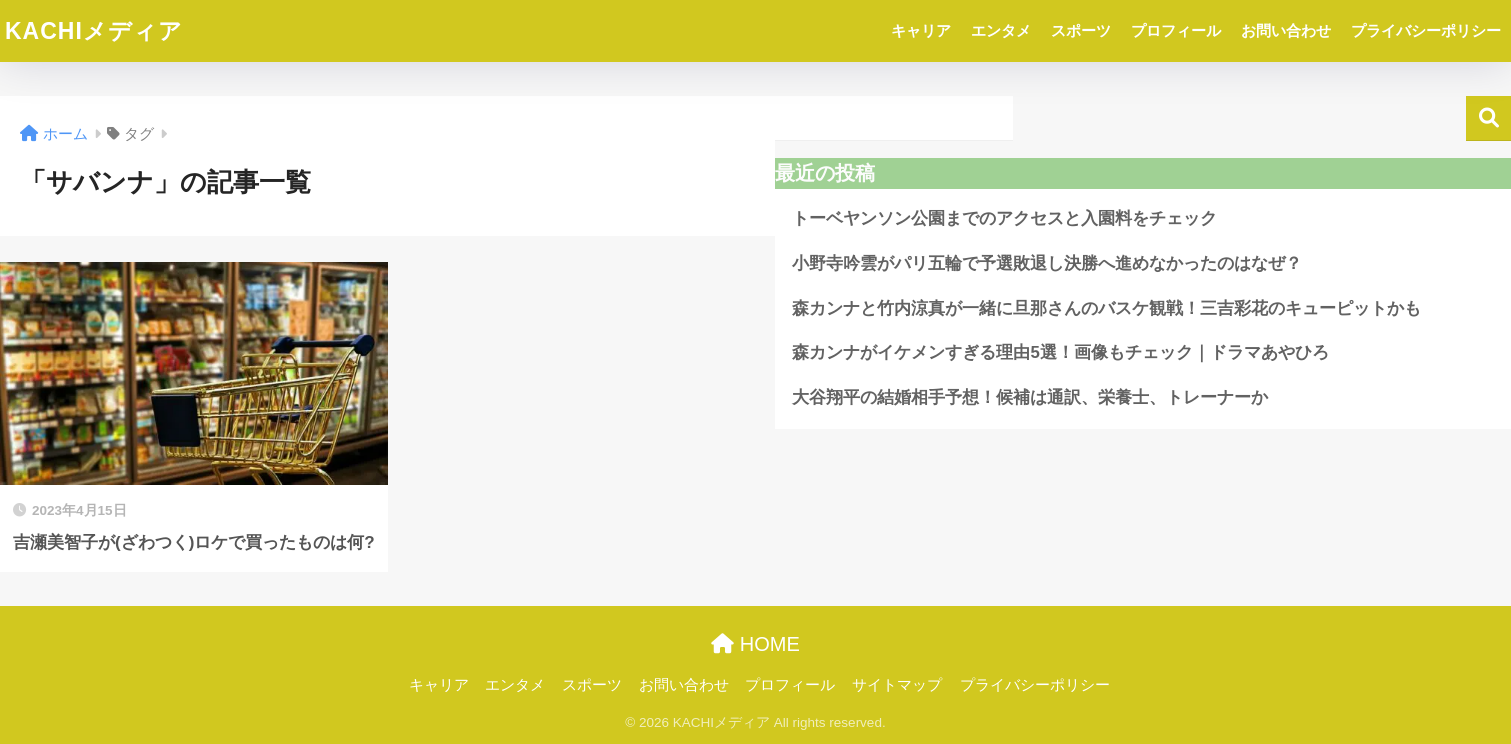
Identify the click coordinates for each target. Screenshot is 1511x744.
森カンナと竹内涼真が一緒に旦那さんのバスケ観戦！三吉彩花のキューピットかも (1106, 308)
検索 (1488, 118)
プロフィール (1176, 30)
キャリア (921, 30)
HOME (755, 644)
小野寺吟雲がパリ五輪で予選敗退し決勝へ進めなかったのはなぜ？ (1047, 263)
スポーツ (1081, 30)
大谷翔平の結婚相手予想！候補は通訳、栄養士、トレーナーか (1030, 397)
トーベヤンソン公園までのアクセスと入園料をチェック (1004, 218)
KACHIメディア (94, 31)
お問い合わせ (1286, 30)
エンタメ (1001, 30)
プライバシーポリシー (1426, 30)
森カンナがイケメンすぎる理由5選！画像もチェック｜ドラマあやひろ (1060, 352)
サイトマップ (897, 685)
